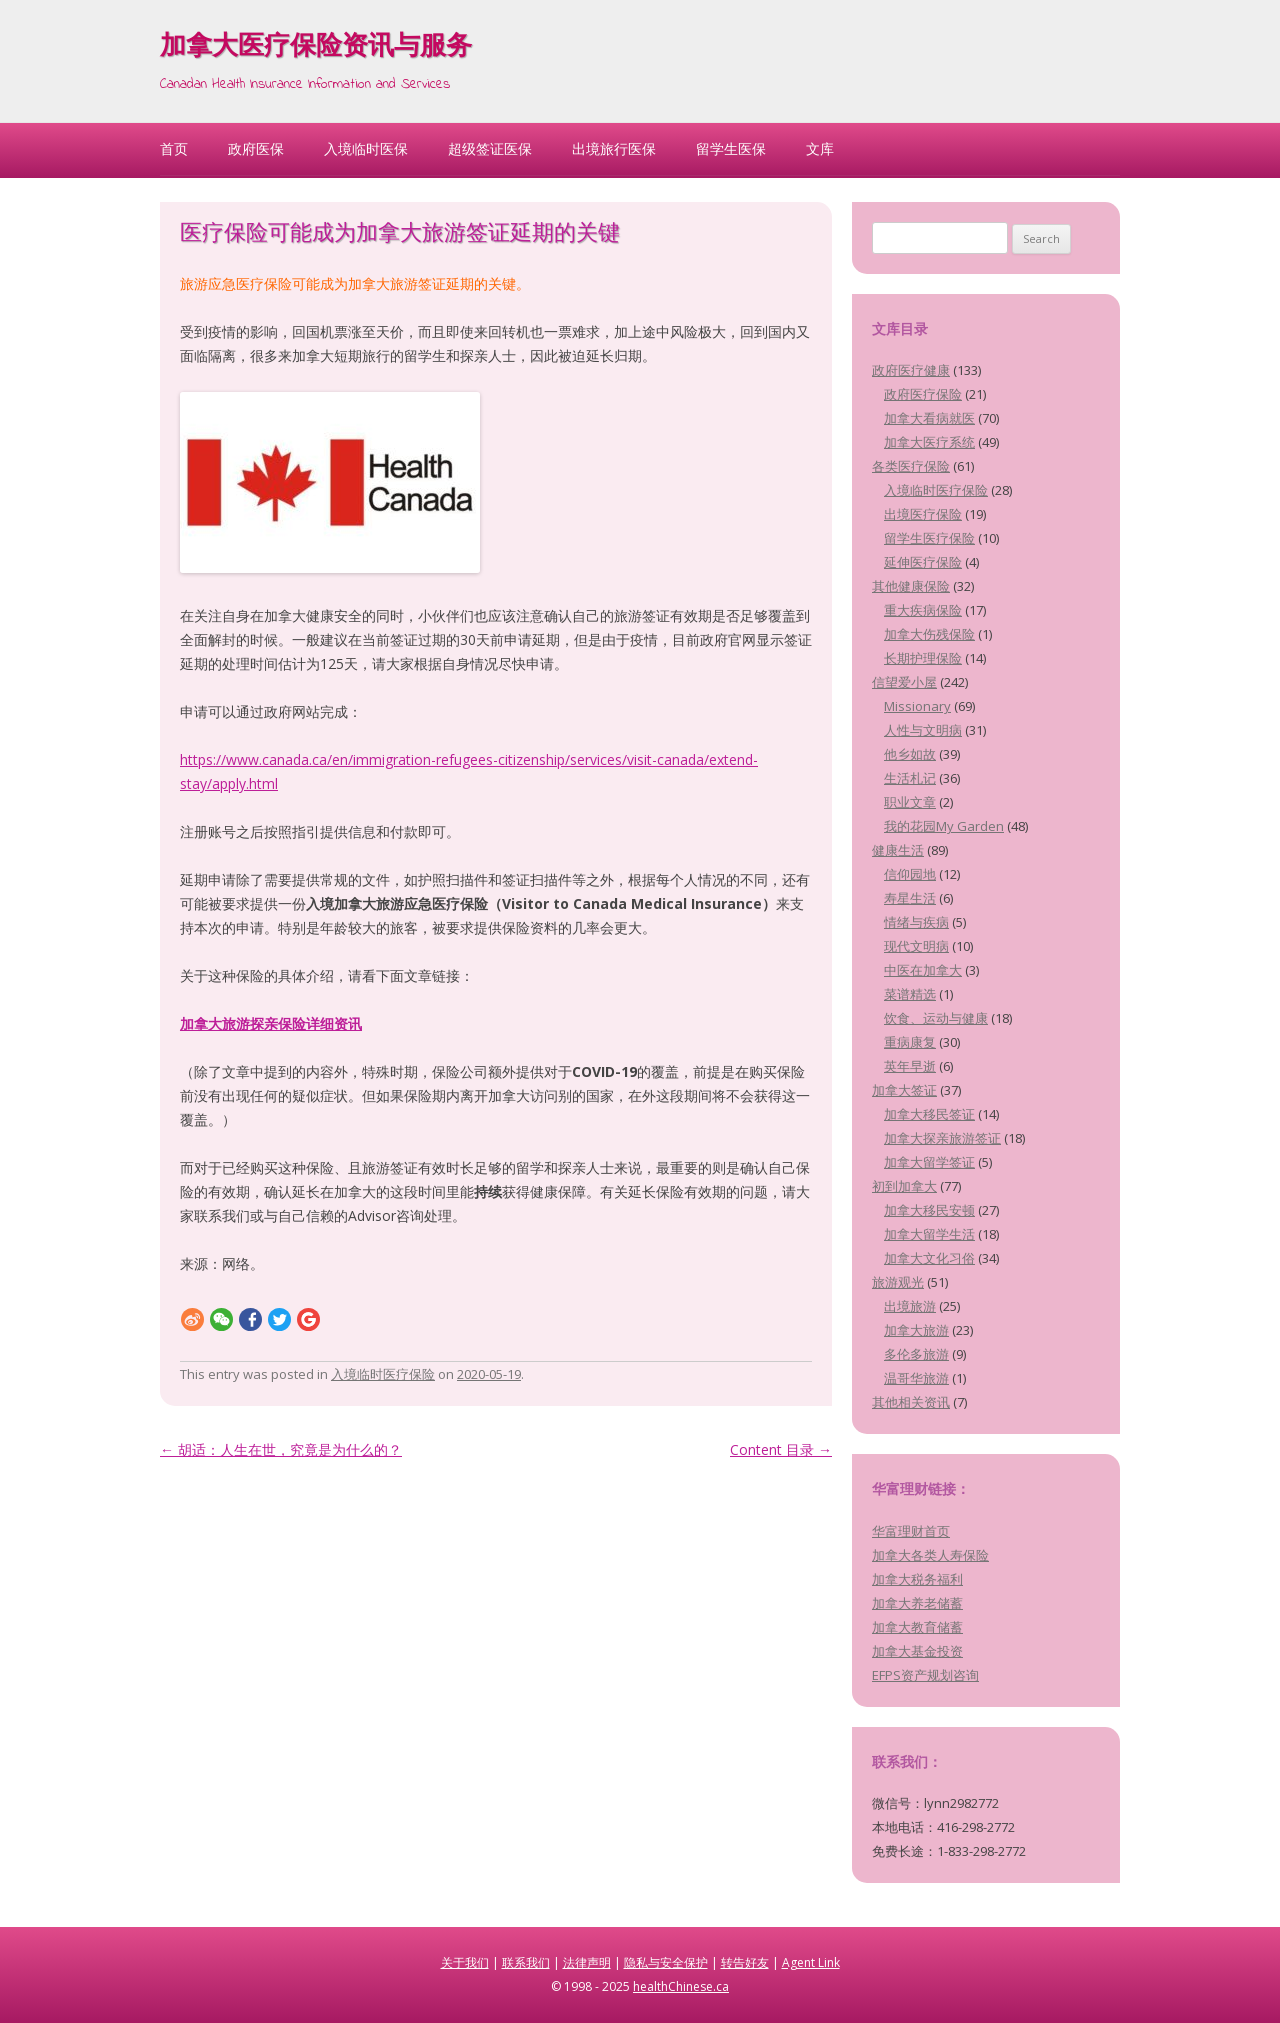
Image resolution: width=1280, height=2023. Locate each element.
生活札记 (910, 778)
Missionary (917, 706)
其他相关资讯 (911, 1402)
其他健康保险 (911, 586)
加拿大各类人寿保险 (930, 1555)
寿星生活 (910, 898)
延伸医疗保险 (923, 562)
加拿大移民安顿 (929, 1210)
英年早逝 (910, 1066)
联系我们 (526, 1962)
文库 (820, 148)
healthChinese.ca (681, 1986)
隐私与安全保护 (666, 1962)
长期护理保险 (923, 658)
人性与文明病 (923, 730)
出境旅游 (910, 1306)
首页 (174, 148)
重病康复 (910, 1042)
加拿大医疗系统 (929, 442)
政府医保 (256, 148)
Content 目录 (781, 1449)
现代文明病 (916, 946)
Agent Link (811, 1962)
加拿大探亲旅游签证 (942, 1138)
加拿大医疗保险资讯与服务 (316, 48)
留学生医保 (731, 148)
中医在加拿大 (923, 970)
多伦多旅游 (916, 1354)
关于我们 (465, 1962)
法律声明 (587, 1962)
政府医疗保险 (923, 394)
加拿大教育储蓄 (917, 1627)
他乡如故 (910, 754)
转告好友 (745, 1962)
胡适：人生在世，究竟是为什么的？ (281, 1449)
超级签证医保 (490, 148)
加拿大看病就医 (929, 418)
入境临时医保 (366, 148)
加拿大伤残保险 (929, 634)
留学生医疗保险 (929, 538)
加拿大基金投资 (917, 1651)
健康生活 (898, 850)
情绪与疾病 (916, 922)
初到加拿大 (904, 1186)
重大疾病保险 (923, 610)
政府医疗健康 (911, 370)
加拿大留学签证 (929, 1162)
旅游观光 (898, 1282)
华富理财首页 (911, 1531)
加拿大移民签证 (929, 1114)
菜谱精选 (910, 994)
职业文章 (910, 802)
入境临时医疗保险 (383, 1374)
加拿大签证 (904, 1090)
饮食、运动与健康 (936, 1018)
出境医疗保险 (923, 514)
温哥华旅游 (916, 1378)
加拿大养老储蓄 (917, 1603)
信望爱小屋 (904, 682)
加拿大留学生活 (929, 1234)
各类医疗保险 (911, 466)
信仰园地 (910, 874)
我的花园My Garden (944, 826)
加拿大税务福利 (917, 1579)
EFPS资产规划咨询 (925, 1675)
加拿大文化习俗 (929, 1258)
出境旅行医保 (614, 148)
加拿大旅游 (916, 1330)
